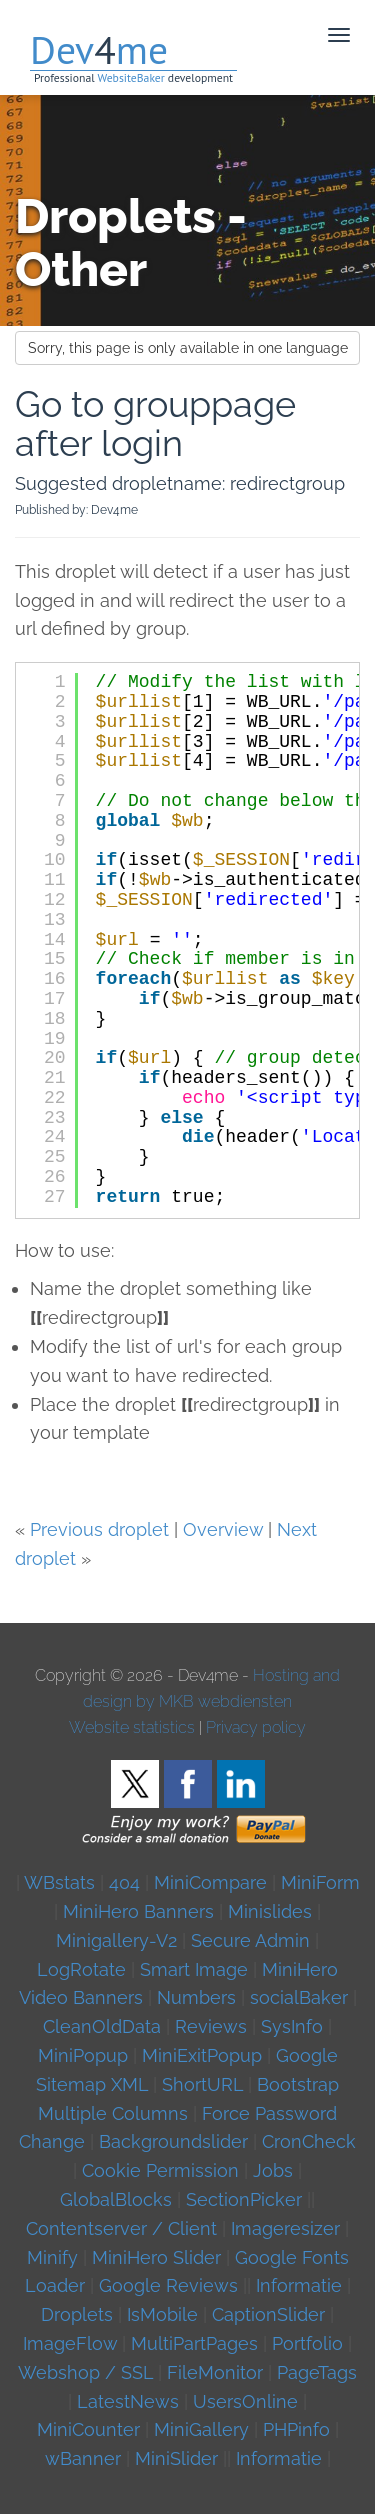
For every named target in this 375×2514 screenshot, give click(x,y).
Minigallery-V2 (116, 1940)
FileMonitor (215, 2372)
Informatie (299, 2285)
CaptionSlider (268, 2314)
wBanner (83, 2458)
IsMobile (162, 2314)
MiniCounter (88, 2429)
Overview (223, 1529)
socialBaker (299, 1997)
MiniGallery (201, 2429)
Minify (52, 2257)
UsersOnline (245, 2401)
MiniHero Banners (138, 1911)
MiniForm (320, 1882)
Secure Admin (250, 1940)
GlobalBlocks (116, 2199)
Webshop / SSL (85, 2372)
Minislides (270, 1911)
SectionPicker (244, 2199)
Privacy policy (256, 1727)
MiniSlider (176, 2458)
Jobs (273, 2170)
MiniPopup (83, 2055)
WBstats (62, 1882)
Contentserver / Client (121, 2228)
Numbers (196, 1997)
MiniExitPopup (202, 2055)
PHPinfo (296, 2429)
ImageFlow (70, 2343)
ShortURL (202, 2084)
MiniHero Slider (156, 2257)
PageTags (317, 2372)
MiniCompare (210, 1882)
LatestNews (128, 2401)
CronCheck (309, 2141)
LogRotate (81, 1969)
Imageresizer (285, 2228)
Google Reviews (168, 2285)
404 (124, 1882)
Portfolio (307, 2343)
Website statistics (132, 1727)
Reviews (211, 2026)
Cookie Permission (160, 2170)
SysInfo (292, 2026)
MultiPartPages (194, 2343)
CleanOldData (102, 2026)
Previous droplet (99, 1529)
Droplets (77, 2314)
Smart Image (194, 1969)
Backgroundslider (173, 2141)
